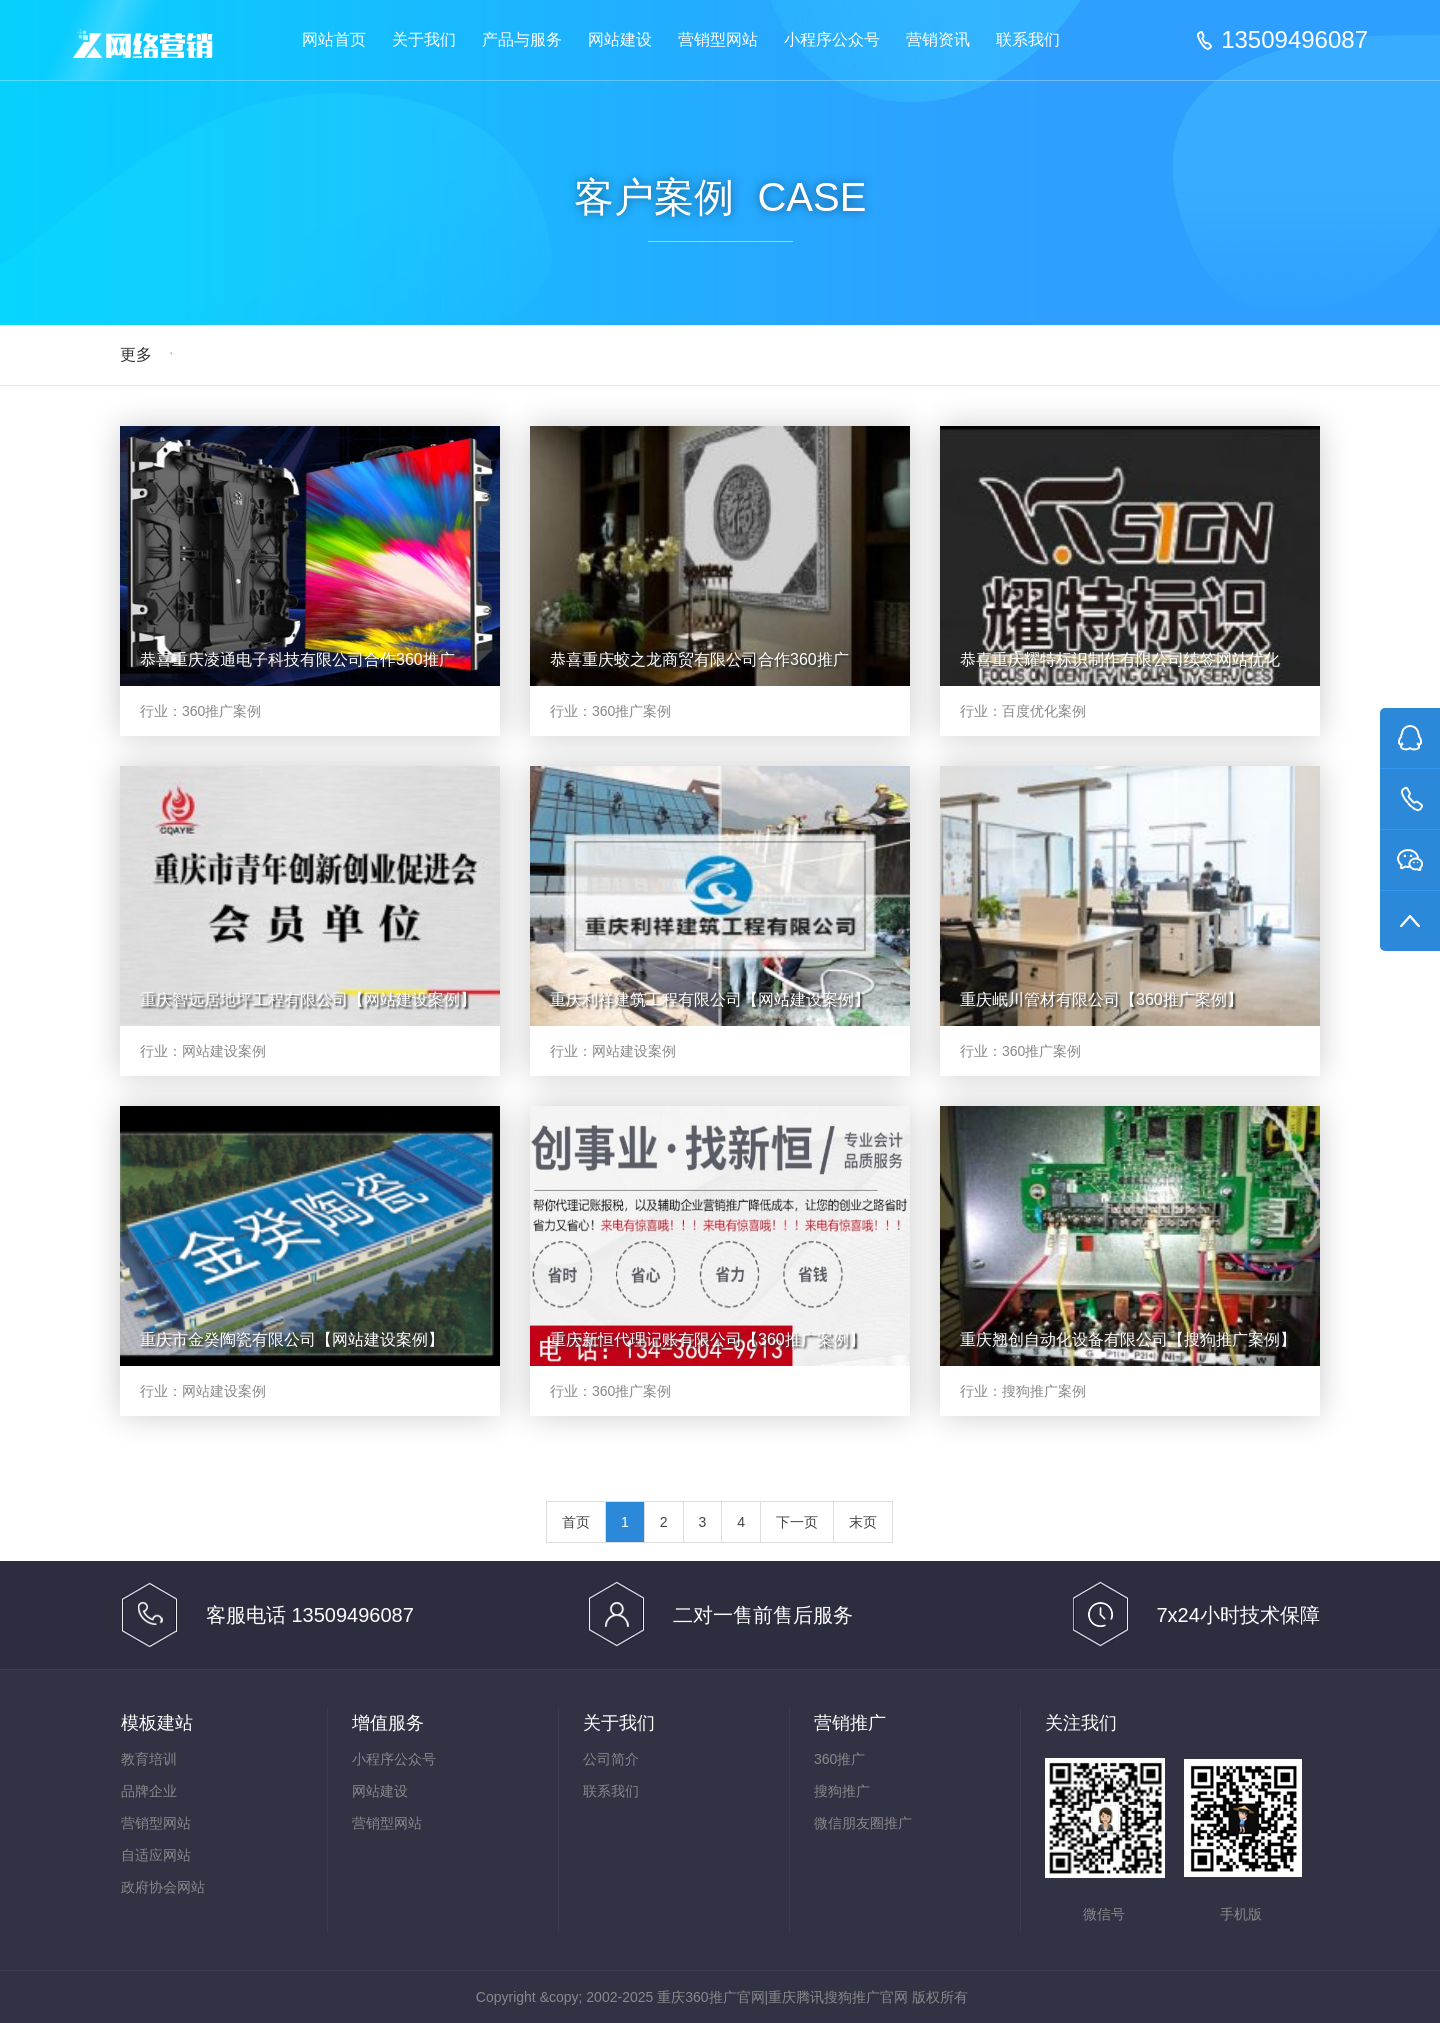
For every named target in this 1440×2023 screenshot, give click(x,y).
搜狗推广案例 (1044, 1391)
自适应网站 (156, 1855)
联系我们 (1028, 39)
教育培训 (149, 1759)
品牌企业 (149, 1791)
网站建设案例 (224, 1051)
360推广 (839, 1759)
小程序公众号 (832, 39)
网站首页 (334, 39)
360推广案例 (221, 711)
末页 (863, 1522)
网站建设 (620, 39)
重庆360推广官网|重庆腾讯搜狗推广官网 (782, 1997)
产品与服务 (522, 39)
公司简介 (611, 1759)
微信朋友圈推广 (863, 1823)
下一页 (797, 1522)
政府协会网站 (163, 1887)
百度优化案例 (1044, 711)
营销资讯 (938, 39)
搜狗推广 (842, 1791)
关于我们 (424, 39)
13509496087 (1294, 40)
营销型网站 (718, 39)
